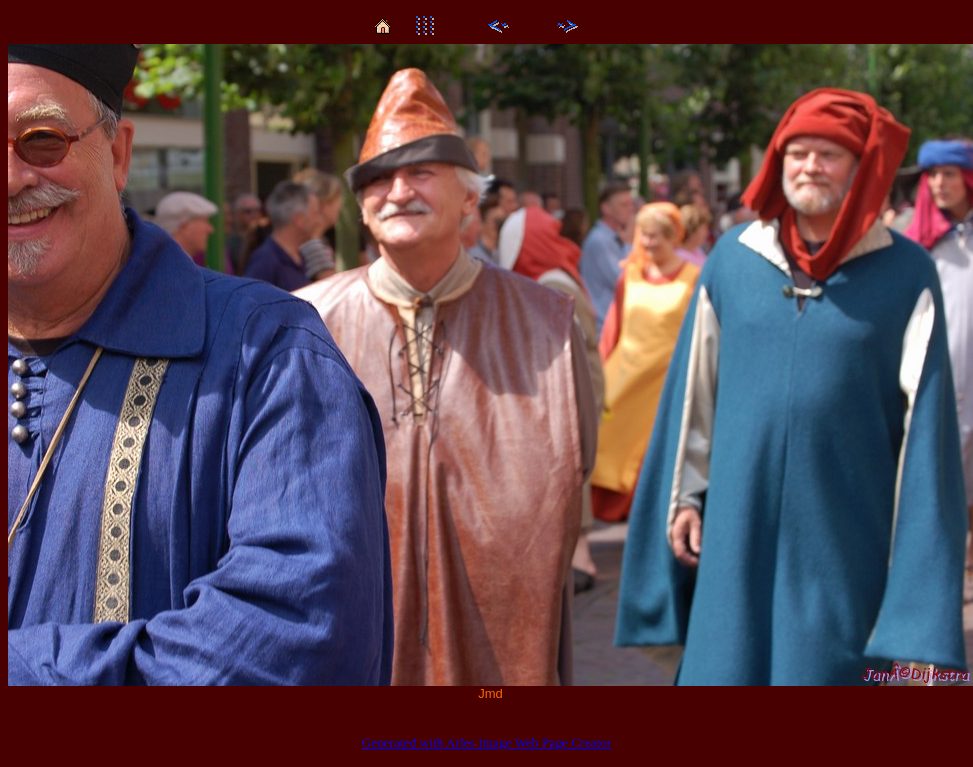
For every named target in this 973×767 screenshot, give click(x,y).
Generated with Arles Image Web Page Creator (487, 742)
